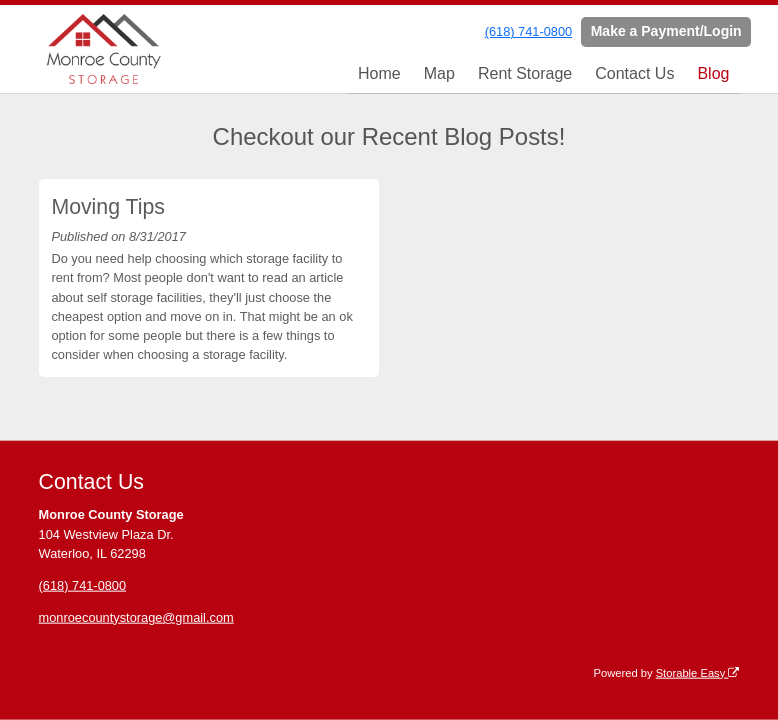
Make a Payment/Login (666, 31)
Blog (713, 73)
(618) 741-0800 (529, 31)
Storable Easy (698, 672)
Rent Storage (525, 73)
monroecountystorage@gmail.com (136, 616)
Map (439, 73)
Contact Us (634, 73)
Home (379, 73)
